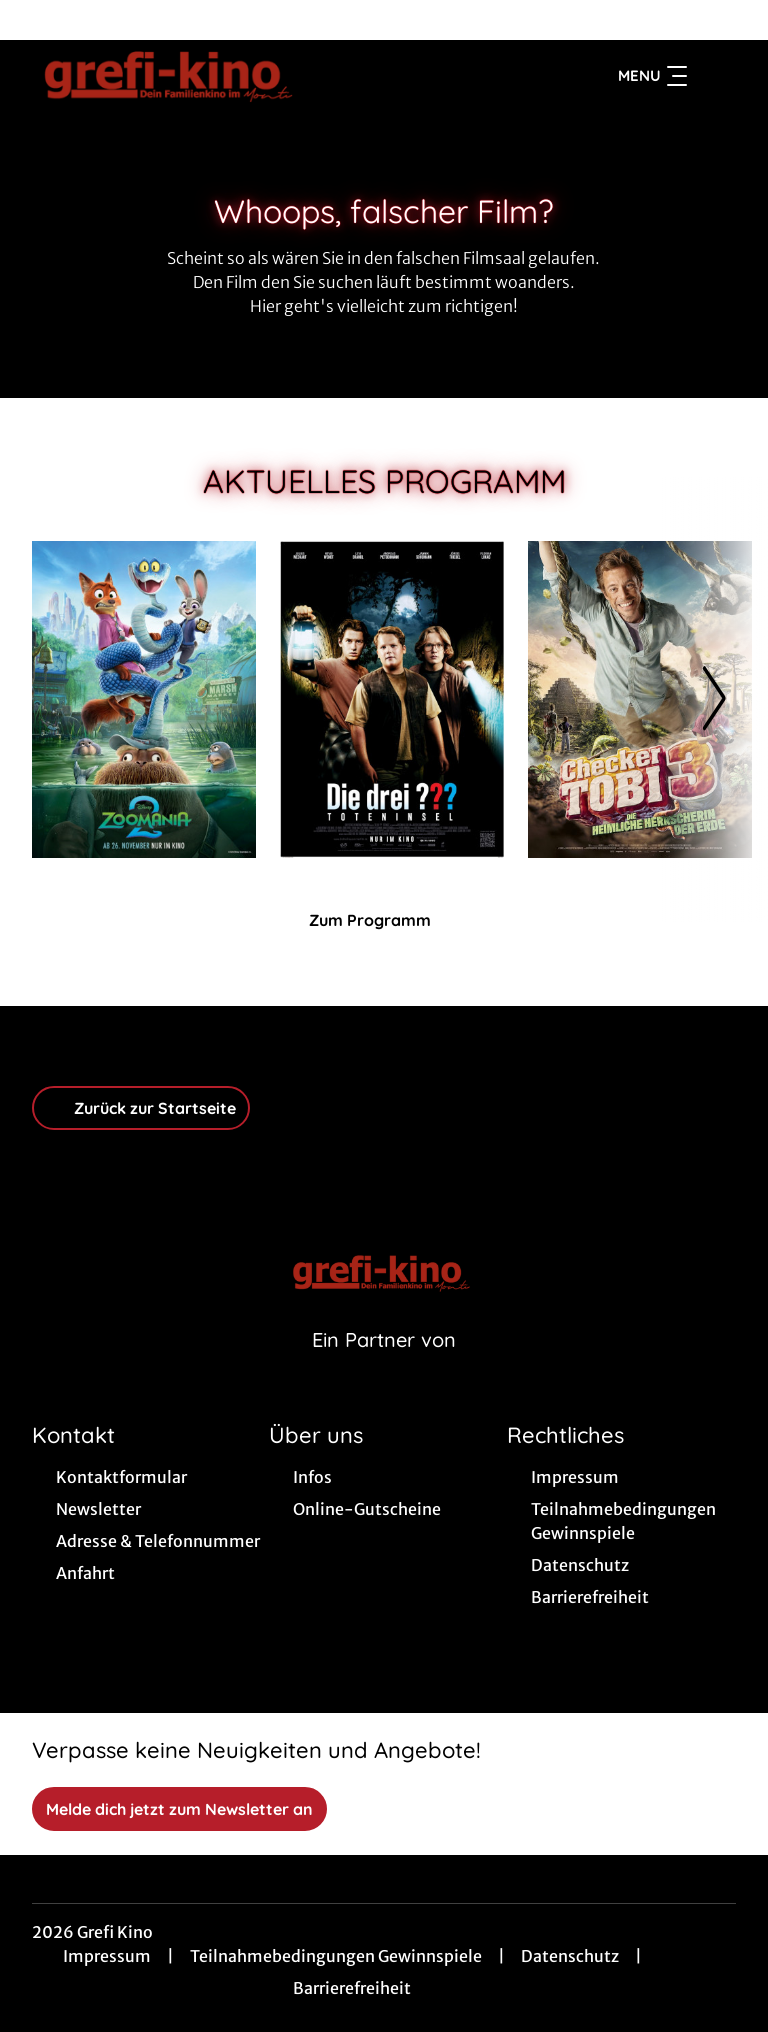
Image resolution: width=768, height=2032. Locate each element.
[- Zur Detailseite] (392, 699)
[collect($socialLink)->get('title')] (36, 20)
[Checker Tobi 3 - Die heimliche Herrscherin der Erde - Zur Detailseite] (640, 699)
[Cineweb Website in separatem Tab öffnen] (384, 1365)
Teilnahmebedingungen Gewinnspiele (336, 1956)
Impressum (107, 1956)
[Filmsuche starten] (716, 76)
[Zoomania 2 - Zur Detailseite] (144, 699)
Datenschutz (570, 1956)
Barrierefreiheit (352, 1988)
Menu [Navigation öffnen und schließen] (652, 76)
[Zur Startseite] (172, 76)
